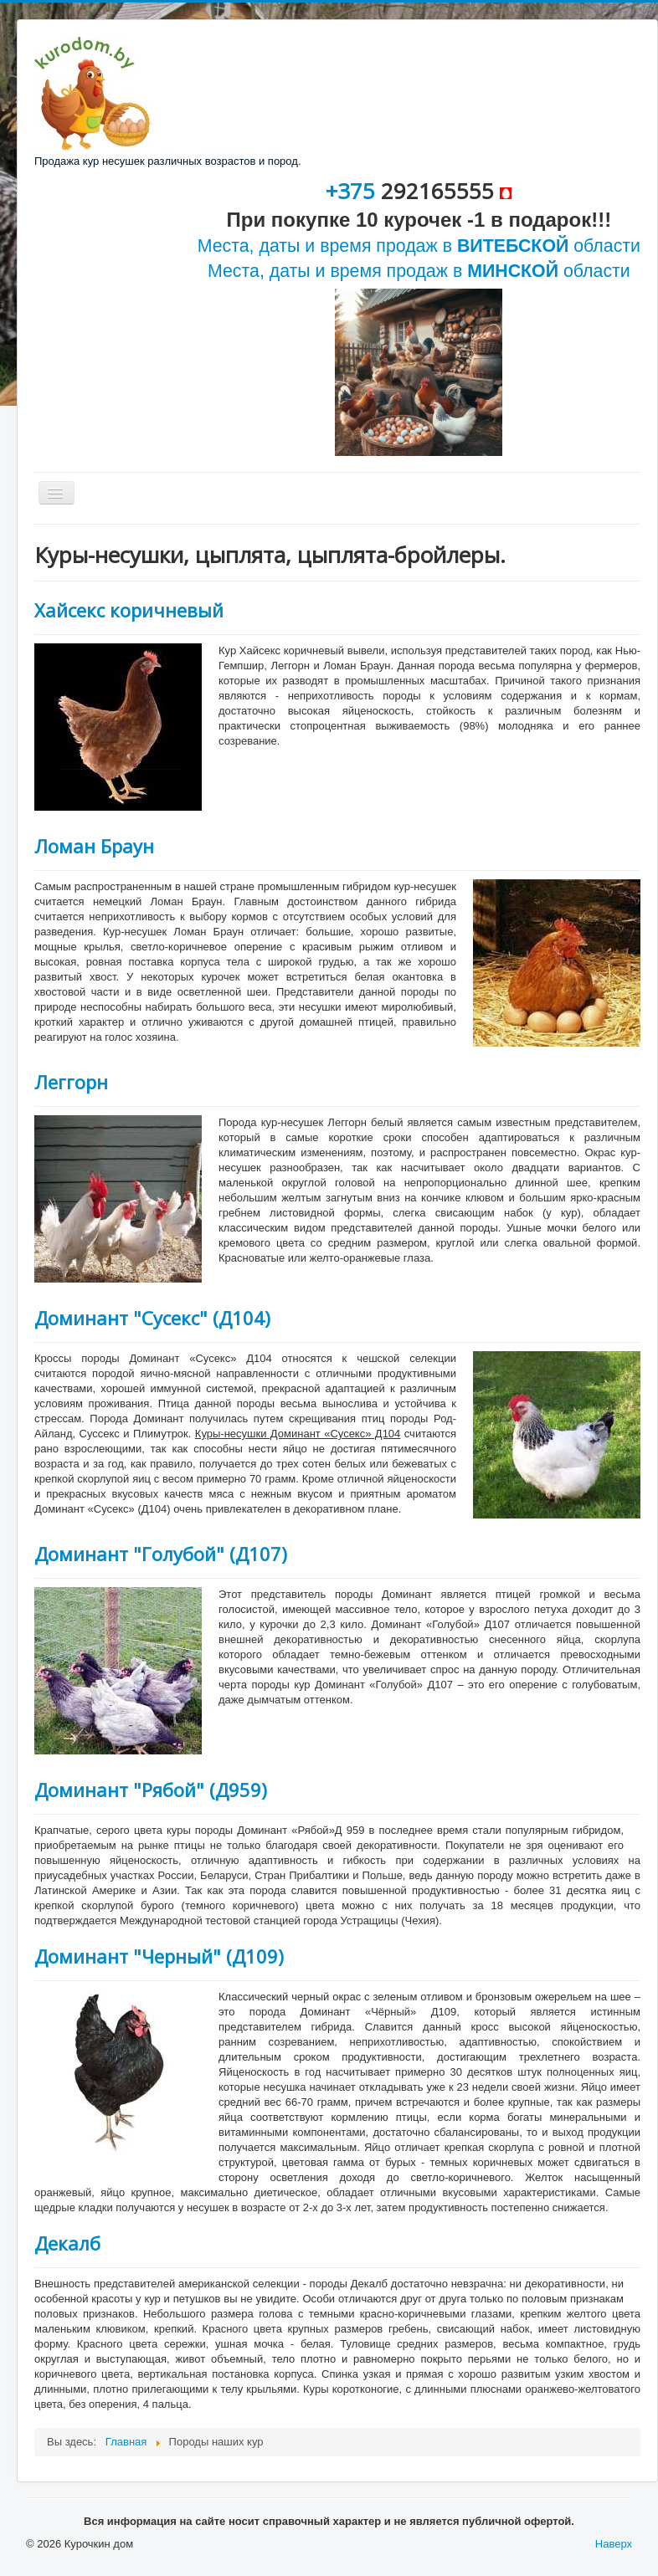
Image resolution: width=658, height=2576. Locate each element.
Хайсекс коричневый (129, 609)
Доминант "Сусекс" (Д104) (152, 1317)
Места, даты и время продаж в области (419, 246)
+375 (353, 191)
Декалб (67, 2243)
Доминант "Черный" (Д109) (159, 1956)
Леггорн (71, 1081)
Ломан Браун (94, 845)
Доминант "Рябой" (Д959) (150, 1789)
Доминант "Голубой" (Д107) (160, 1553)
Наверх (613, 2544)
